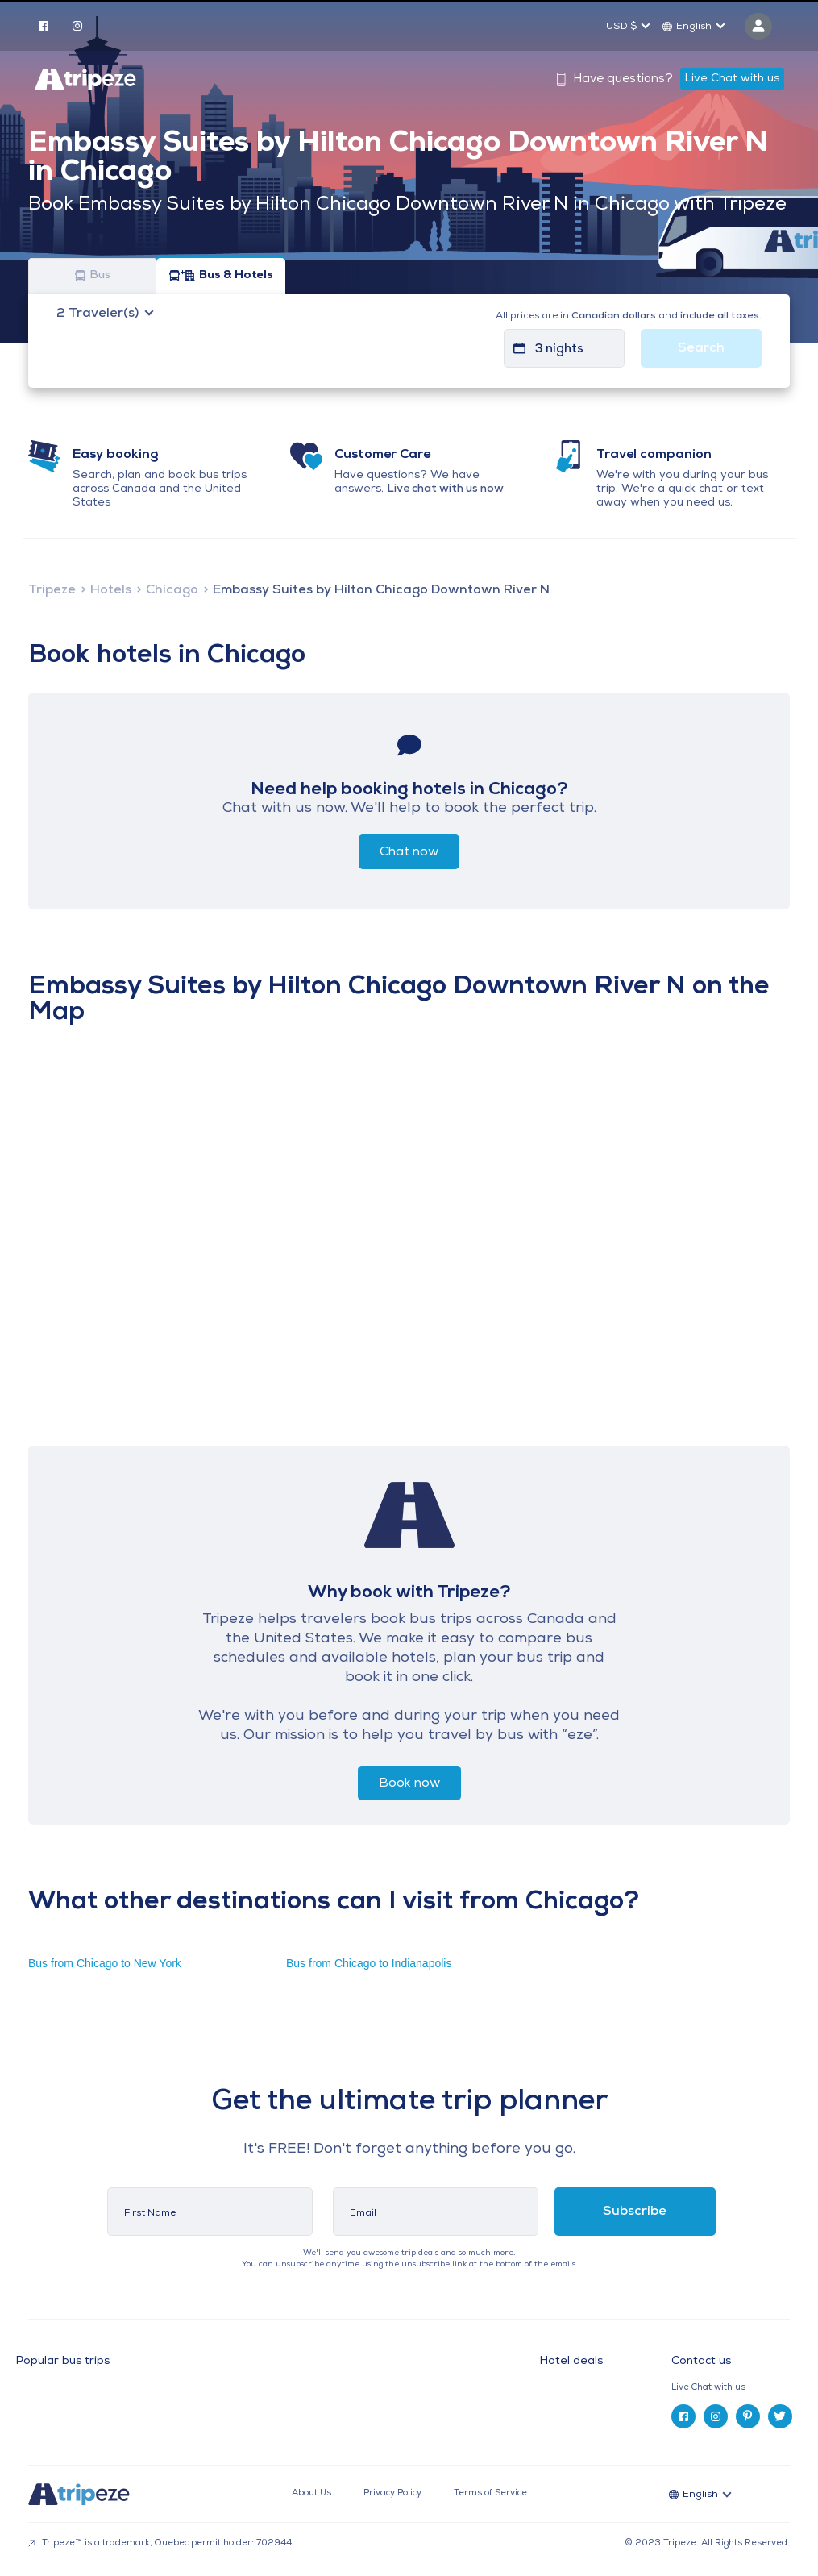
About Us (311, 2493)
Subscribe (634, 2211)
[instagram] (77, 25)
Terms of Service (490, 2493)
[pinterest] (748, 2416)
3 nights (559, 349)
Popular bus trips (63, 2361)
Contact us (701, 2361)
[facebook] (43, 25)
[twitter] (780, 2416)
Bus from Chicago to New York (104, 1963)
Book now (409, 1783)
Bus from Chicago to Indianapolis (368, 1963)
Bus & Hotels (221, 276)
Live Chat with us (732, 79)
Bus (92, 276)
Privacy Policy (392, 2493)
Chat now (409, 852)
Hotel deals (571, 2361)
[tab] (737, 2387)
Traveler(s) (99, 313)
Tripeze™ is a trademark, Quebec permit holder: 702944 (160, 2543)
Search (701, 348)
